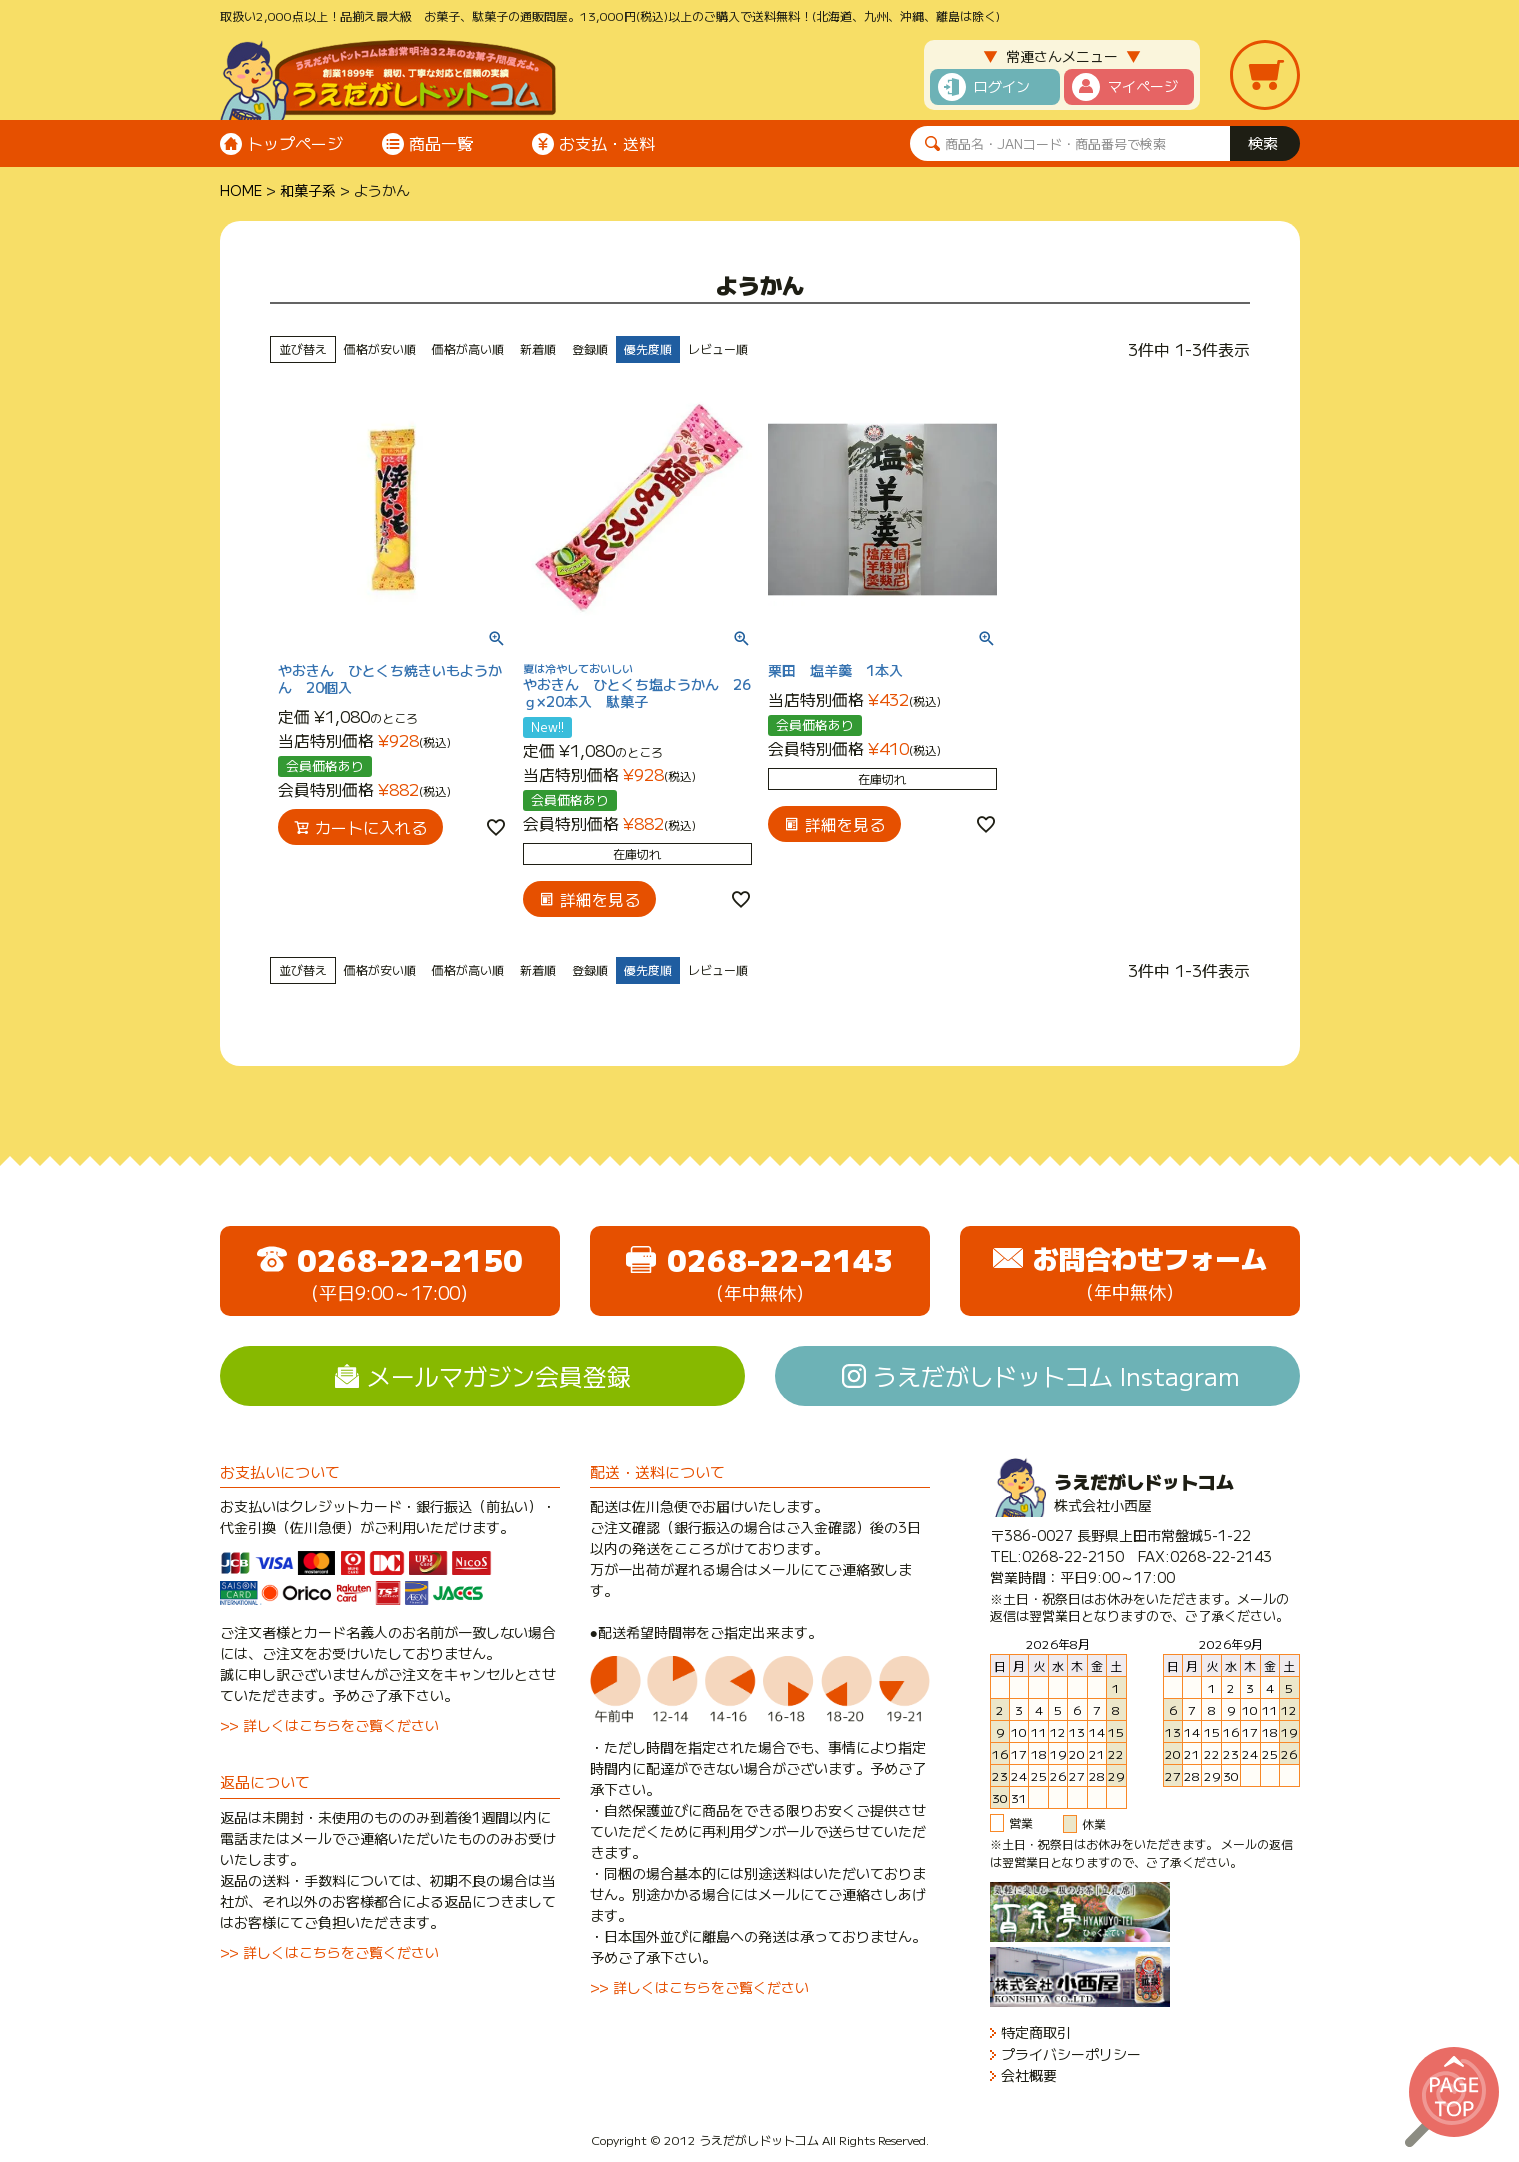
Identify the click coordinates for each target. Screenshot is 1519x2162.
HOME (241, 190)
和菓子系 (308, 190)
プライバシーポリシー (1071, 2054)
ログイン (1002, 86)
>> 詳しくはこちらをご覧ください (329, 1725)
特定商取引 (1036, 2032)
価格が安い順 (380, 348)
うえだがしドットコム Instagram (1056, 1375)
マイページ (1143, 86)
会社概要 (1029, 2075)
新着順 (538, 348)
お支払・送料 (607, 143)
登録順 (590, 348)
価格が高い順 (468, 348)
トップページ (295, 143)
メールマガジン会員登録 (499, 1375)
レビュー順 (718, 348)
